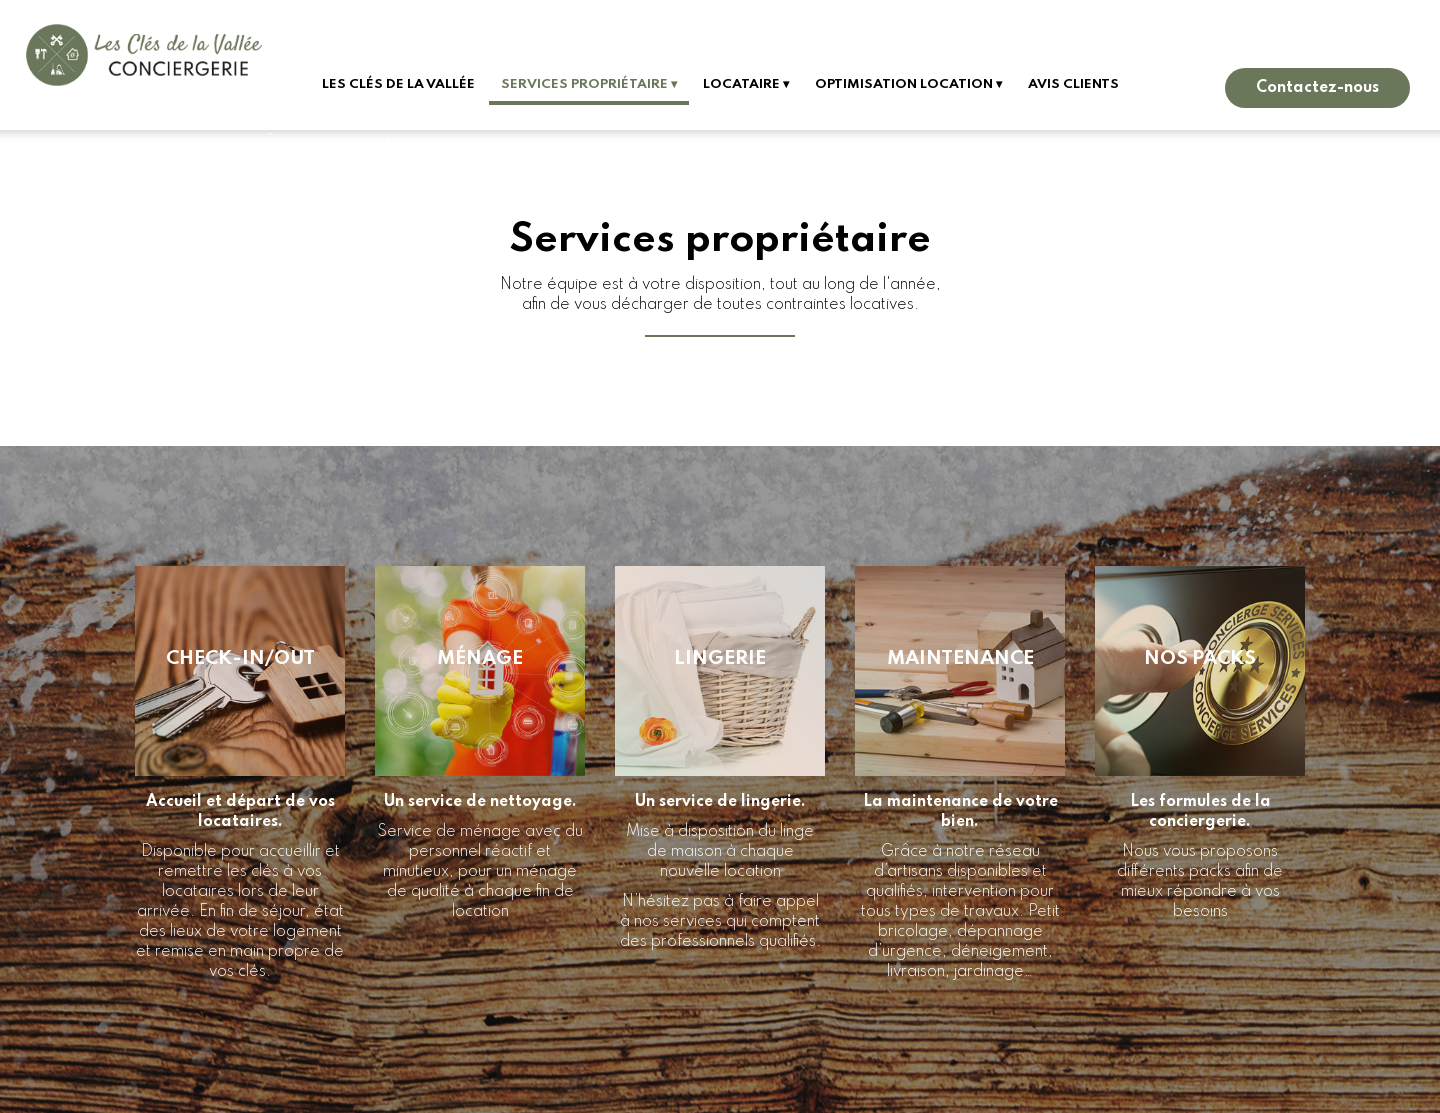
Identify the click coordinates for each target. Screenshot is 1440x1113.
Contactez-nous (1317, 88)
